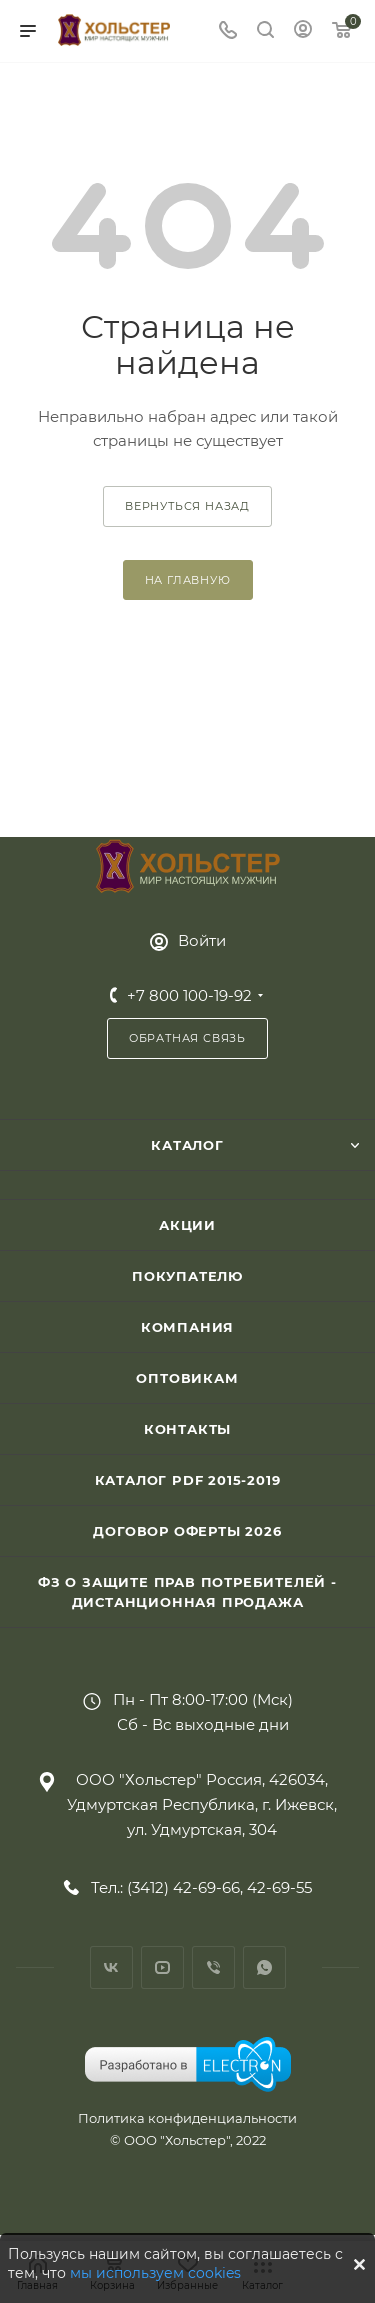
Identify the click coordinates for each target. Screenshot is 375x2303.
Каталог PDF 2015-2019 (188, 1480)
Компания (187, 1327)
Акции (187, 1225)
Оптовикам (187, 1378)
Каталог (187, 1145)
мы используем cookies (155, 2273)
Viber (213, 1967)
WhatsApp (264, 1967)
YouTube (162, 1967)
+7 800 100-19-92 (189, 995)
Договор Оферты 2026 (187, 1531)
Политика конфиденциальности (187, 2118)
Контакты (187, 1429)
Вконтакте (111, 1967)
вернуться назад (187, 506)
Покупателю (187, 1276)
